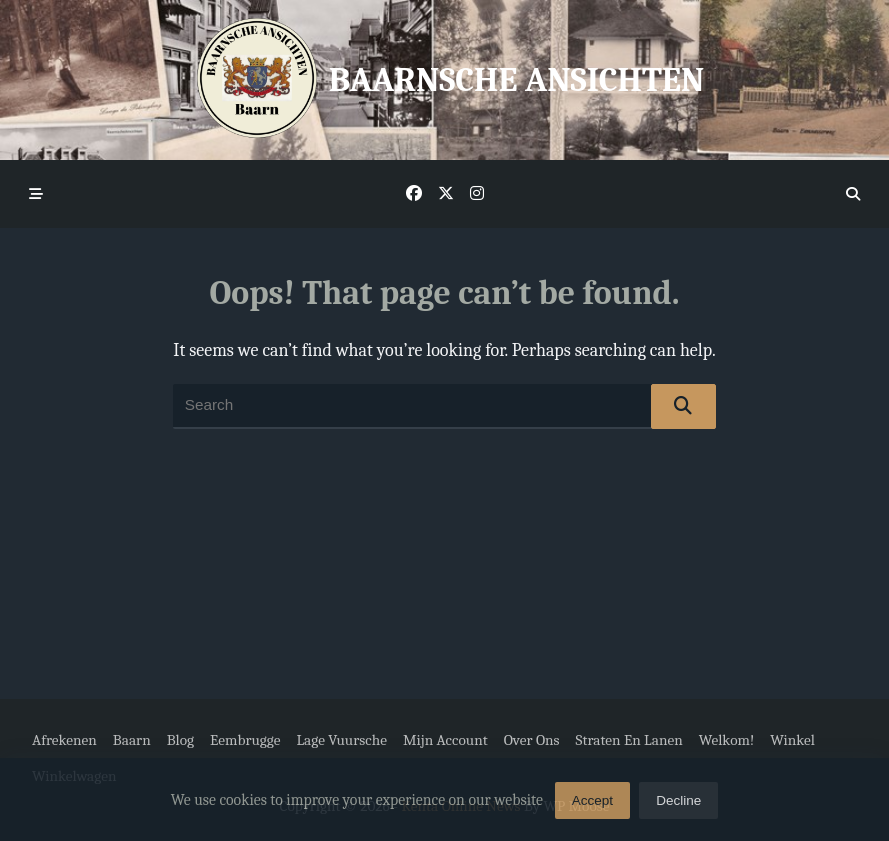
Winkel (792, 740)
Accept (592, 805)
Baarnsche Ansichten (517, 80)
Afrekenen (64, 740)
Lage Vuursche (341, 740)
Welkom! (727, 740)
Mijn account (445, 740)
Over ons (532, 740)
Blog (180, 740)
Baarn (132, 740)
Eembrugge (245, 740)
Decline (678, 805)
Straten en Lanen (629, 740)
